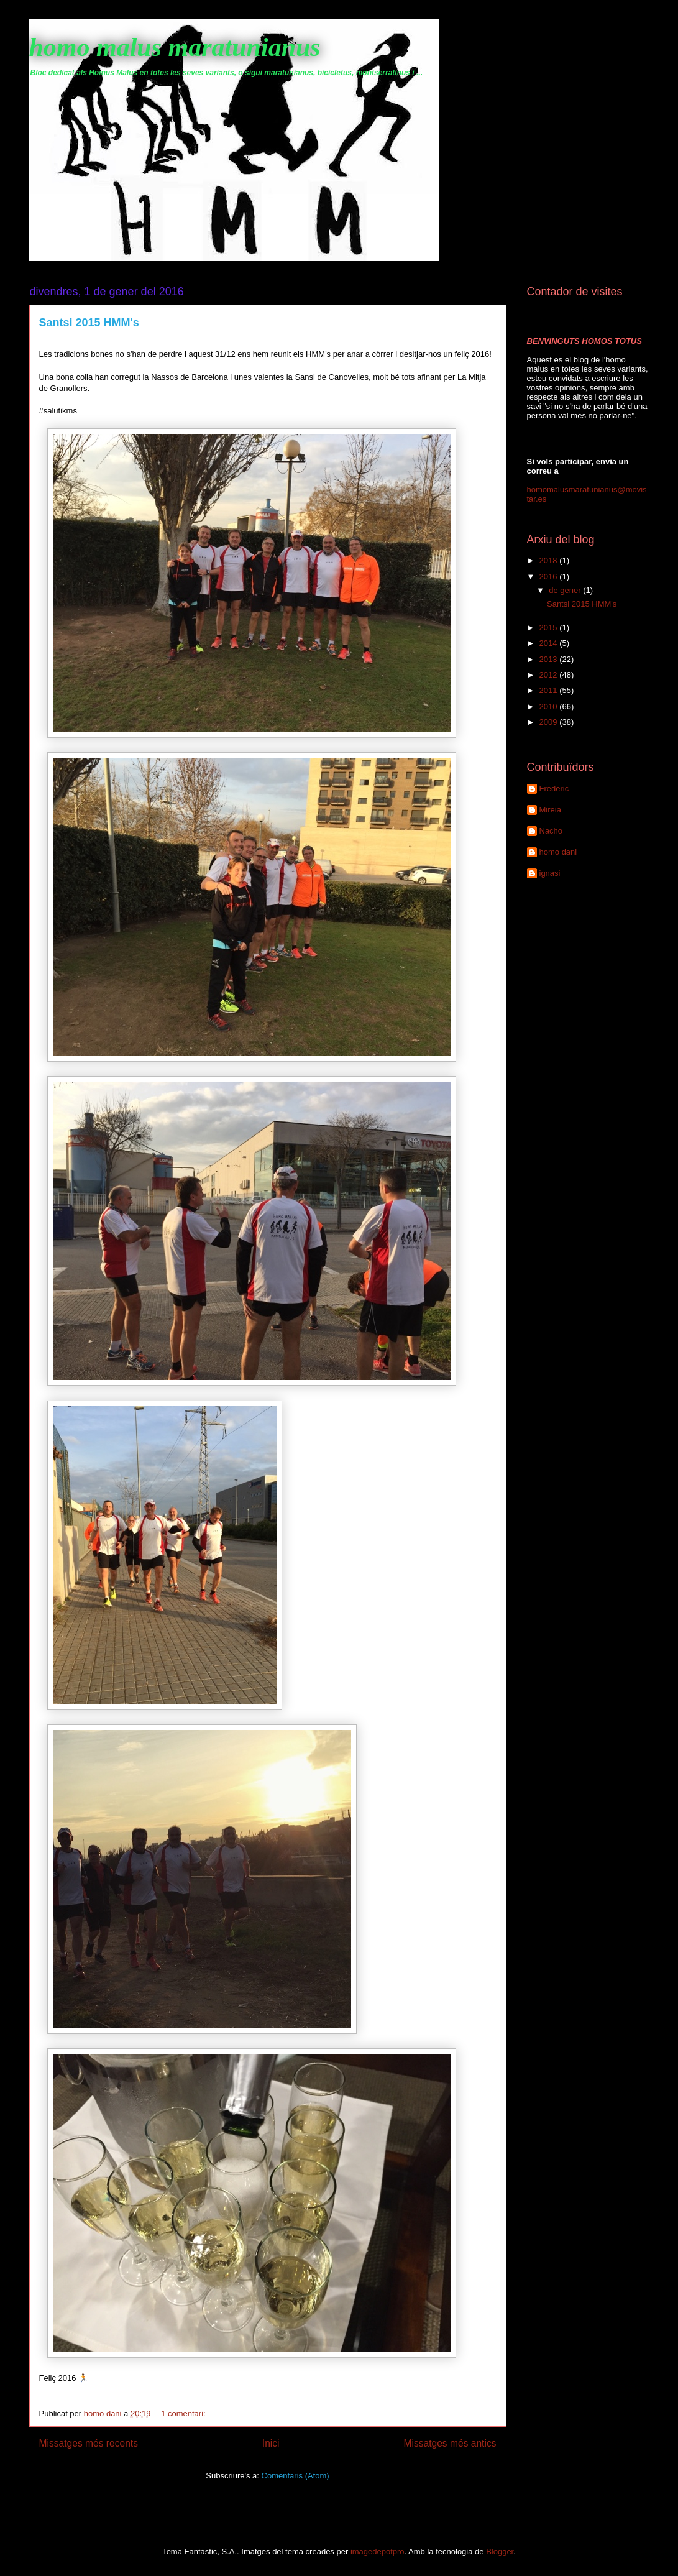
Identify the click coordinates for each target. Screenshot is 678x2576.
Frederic (554, 788)
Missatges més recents (88, 2443)
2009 (549, 722)
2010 (549, 706)
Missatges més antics (449, 2443)
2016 (549, 576)
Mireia (550, 809)
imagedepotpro (377, 2551)
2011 (549, 690)
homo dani (558, 852)
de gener (566, 590)
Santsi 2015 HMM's (89, 322)
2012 (549, 674)
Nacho (551, 830)
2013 (549, 659)
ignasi (550, 873)
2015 (549, 627)
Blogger (499, 2551)
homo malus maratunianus (175, 47)
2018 (549, 560)
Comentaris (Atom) (295, 2475)
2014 (549, 643)
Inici (271, 2443)
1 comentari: (184, 2413)
